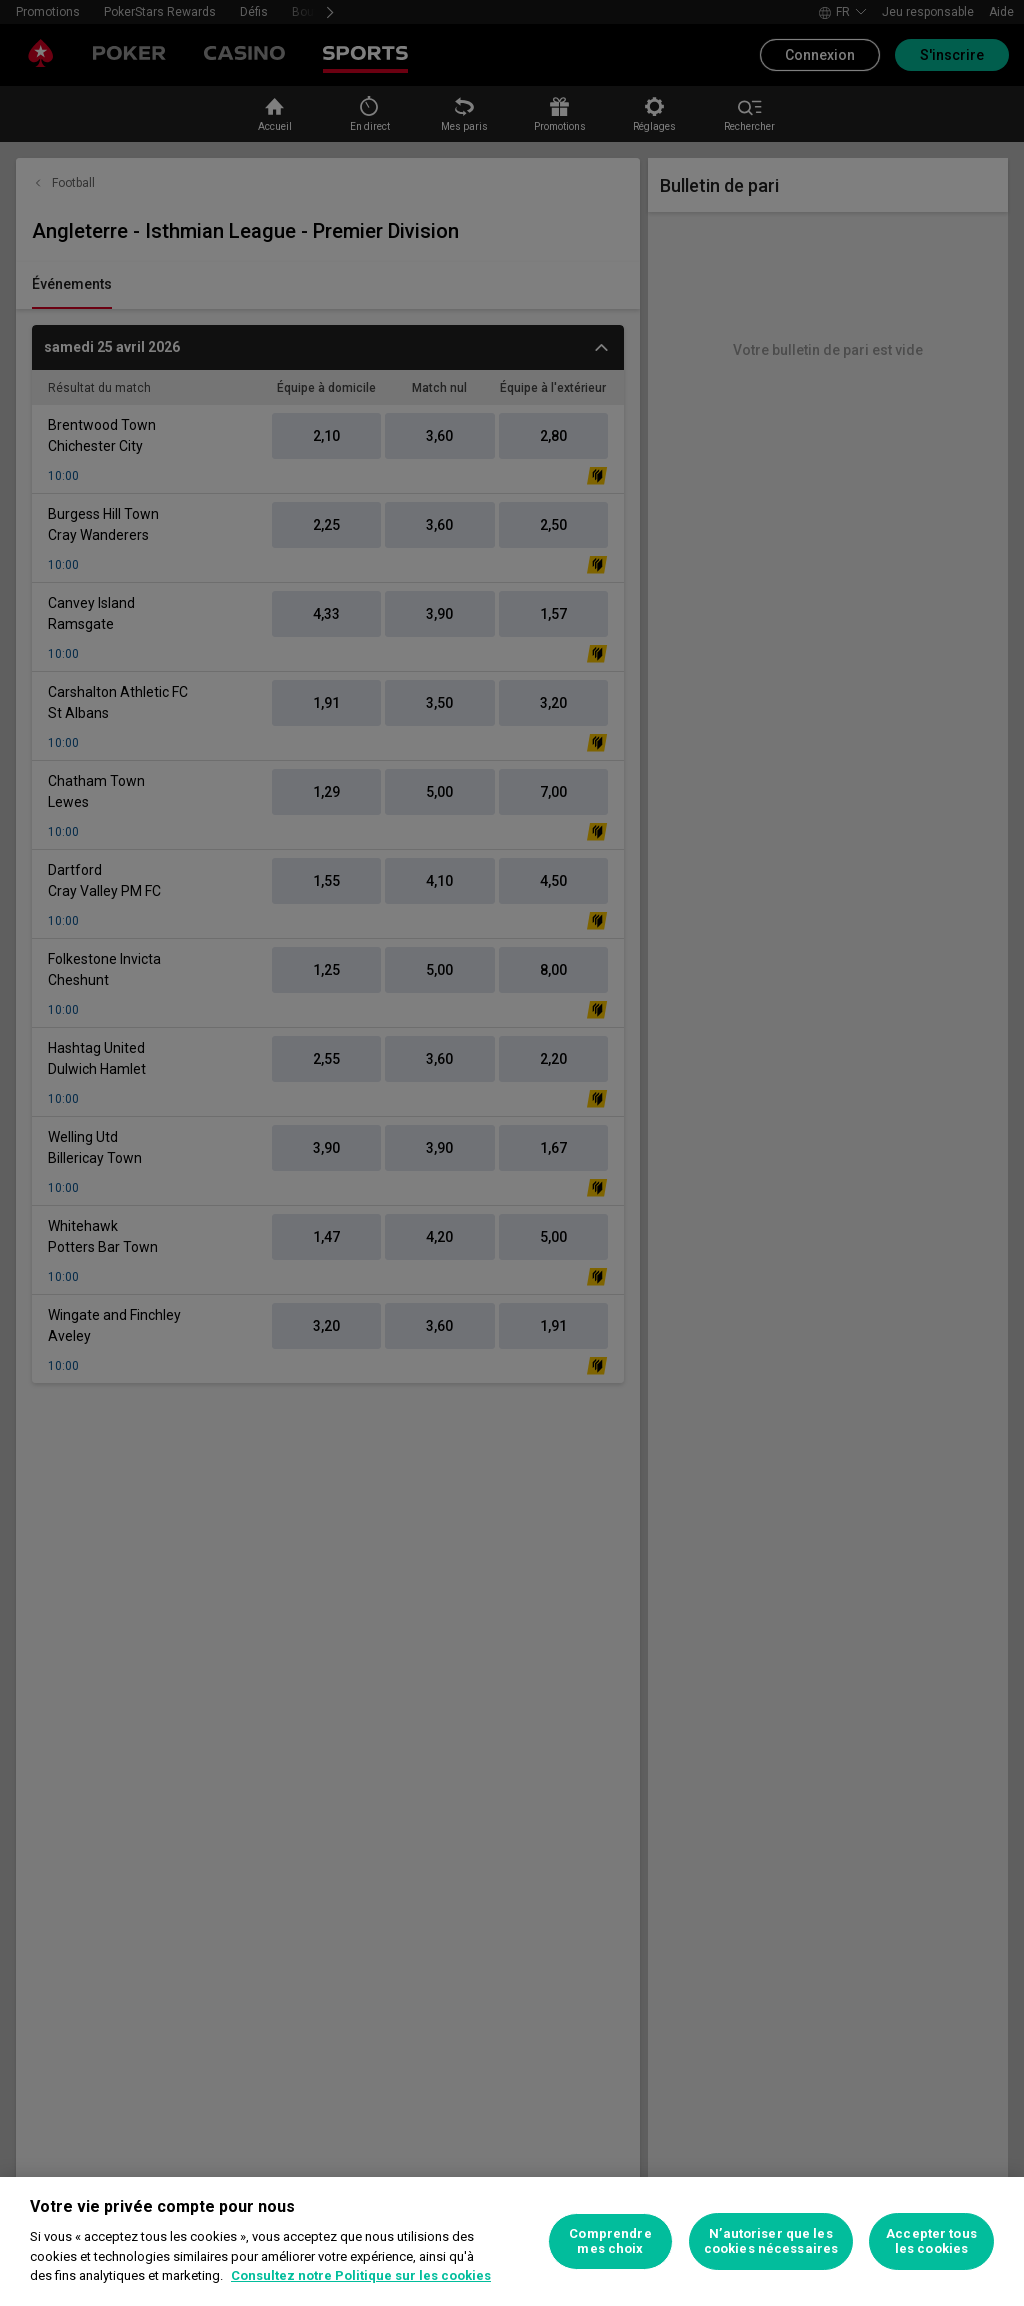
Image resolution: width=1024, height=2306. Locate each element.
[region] (512, 2241)
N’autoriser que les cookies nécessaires (771, 2241)
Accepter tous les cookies (931, 2241)
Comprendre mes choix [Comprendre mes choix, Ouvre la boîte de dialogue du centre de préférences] (610, 2241)
